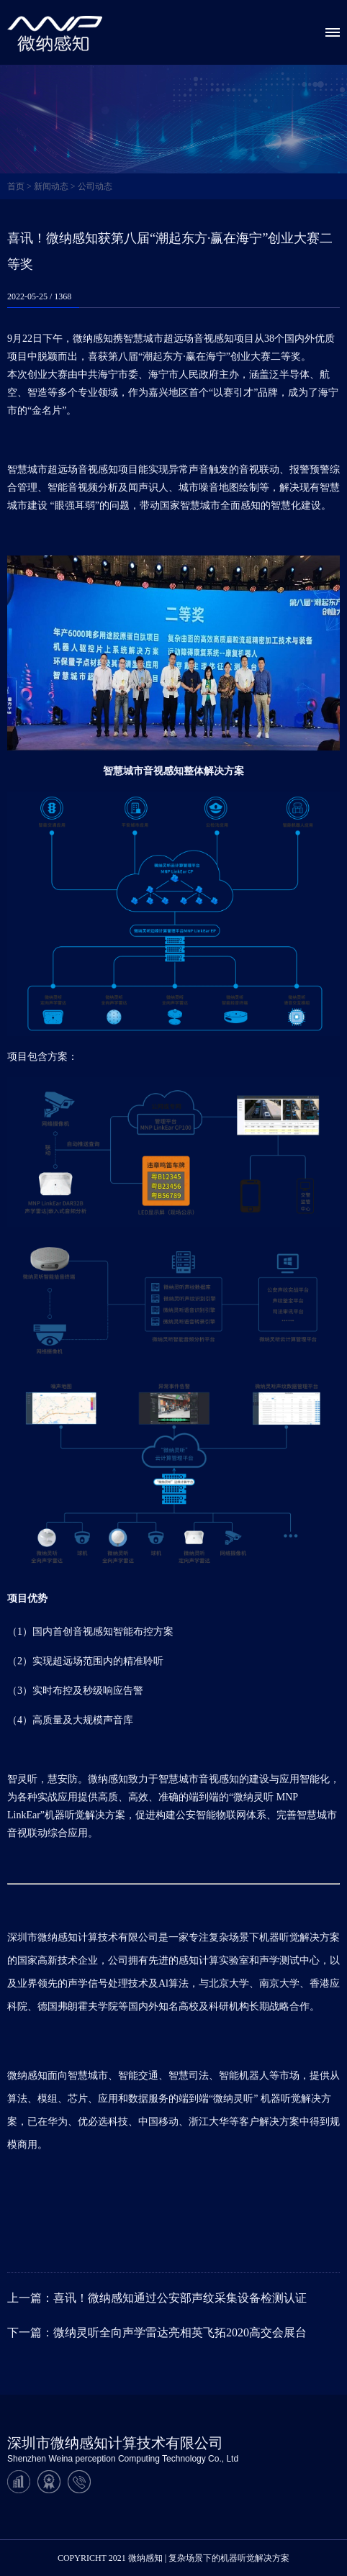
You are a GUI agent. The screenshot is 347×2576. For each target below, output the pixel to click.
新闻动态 (51, 186)
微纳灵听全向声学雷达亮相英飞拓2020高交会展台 (180, 2332)
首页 (15, 186)
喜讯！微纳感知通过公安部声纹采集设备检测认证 (180, 2298)
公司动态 (95, 186)
